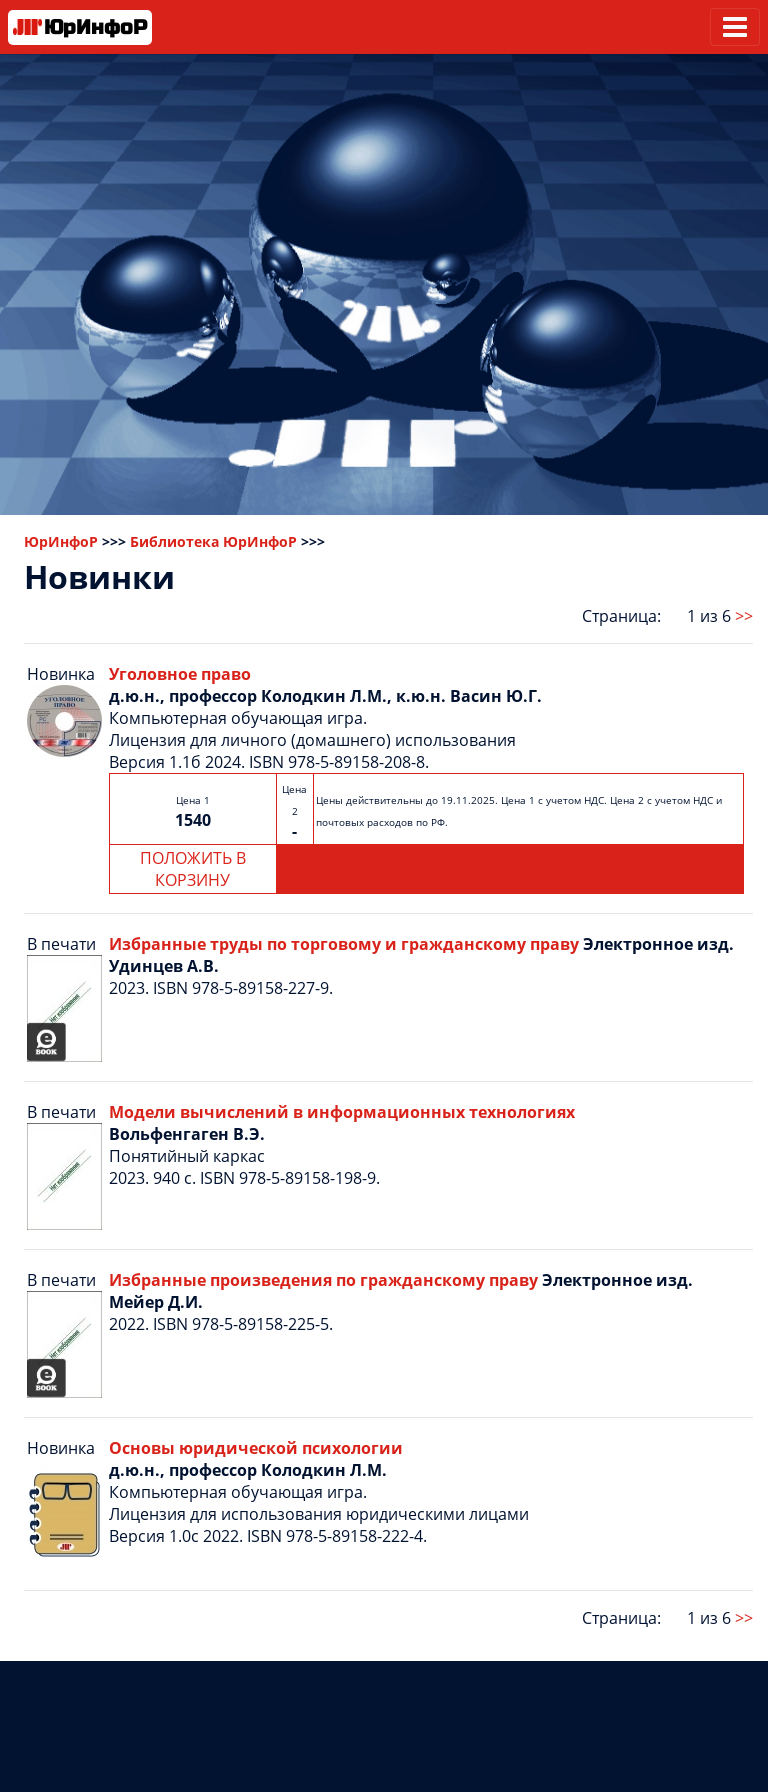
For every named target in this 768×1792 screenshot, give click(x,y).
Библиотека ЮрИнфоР (213, 541)
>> (744, 616)
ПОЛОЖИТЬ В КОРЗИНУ (193, 869)
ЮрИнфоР (61, 541)
